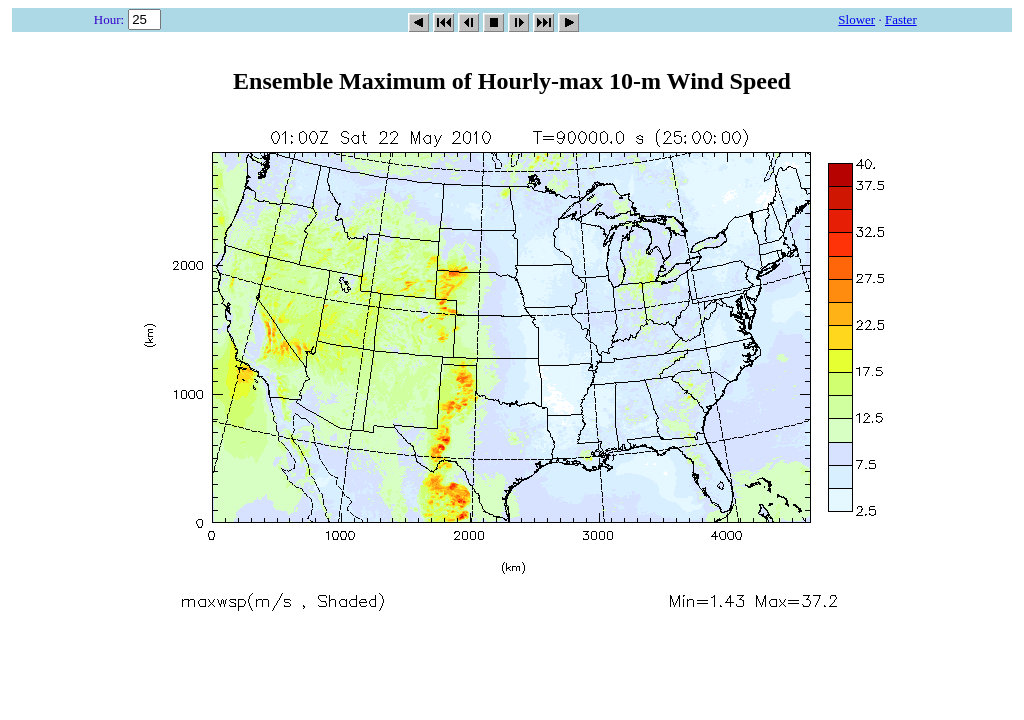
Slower (856, 19)
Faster (901, 19)
